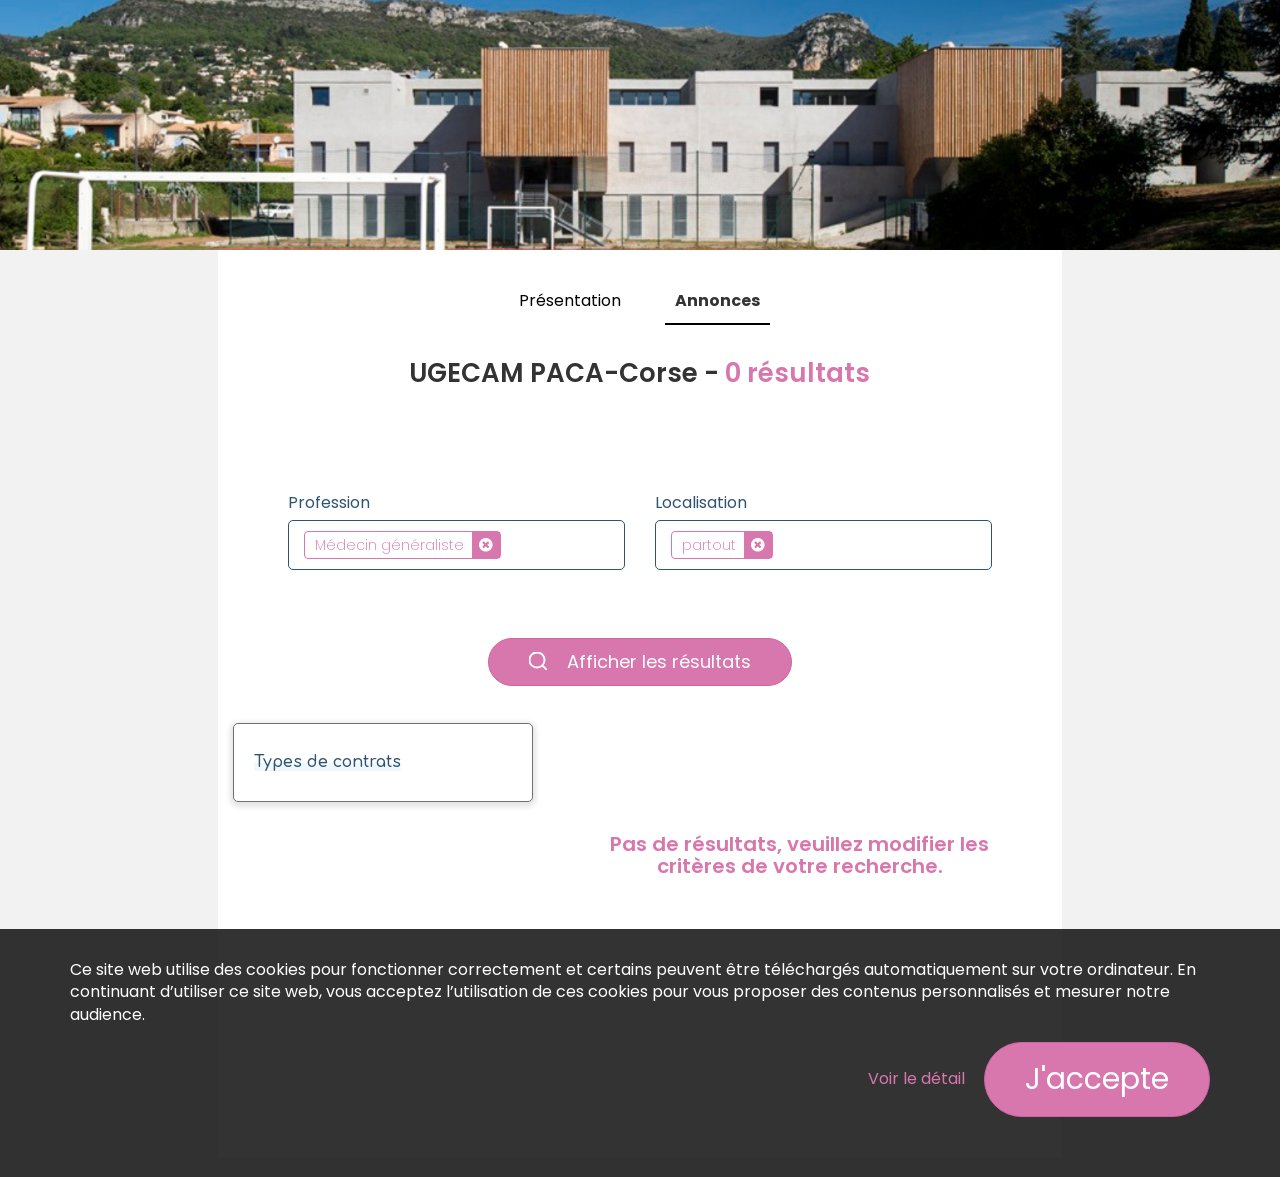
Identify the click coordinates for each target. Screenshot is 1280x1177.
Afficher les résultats (640, 661)
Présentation (570, 300)
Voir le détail (916, 1078)
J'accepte (1097, 1079)
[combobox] (456, 545)
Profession (329, 503)
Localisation (701, 503)
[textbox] (511, 544)
